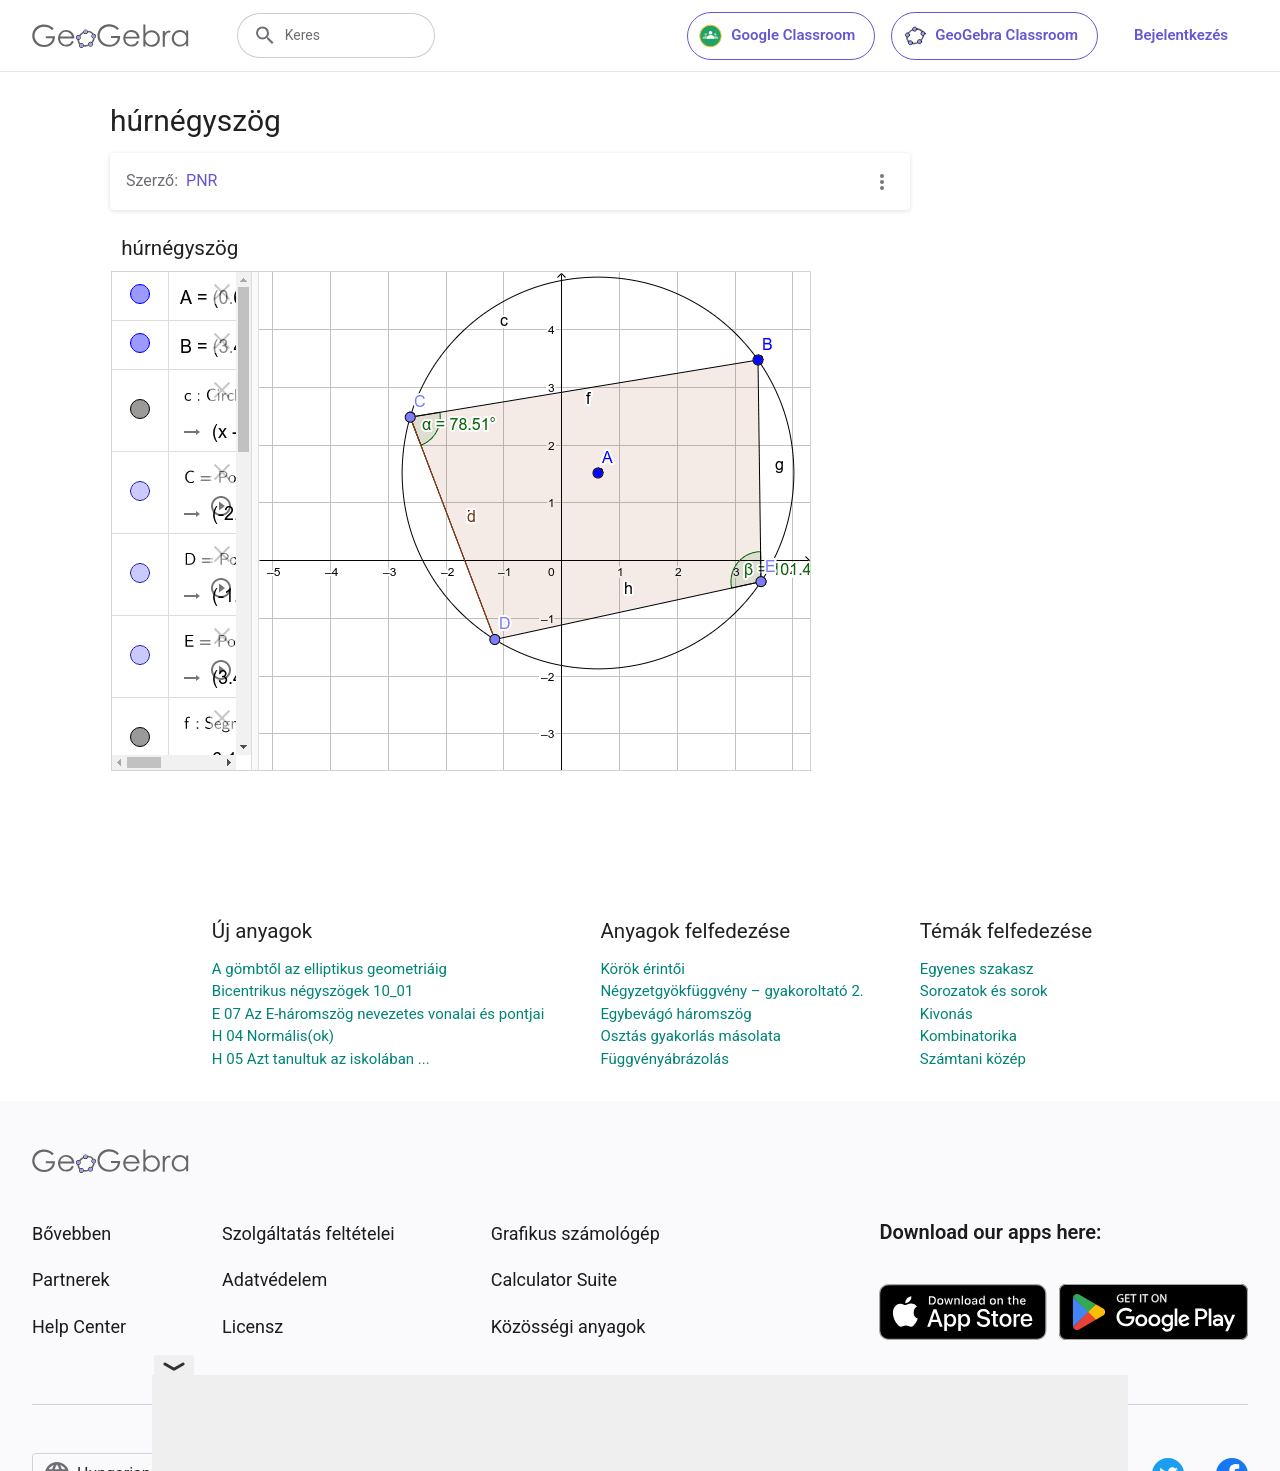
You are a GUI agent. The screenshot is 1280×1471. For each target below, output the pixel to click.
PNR (201, 180)
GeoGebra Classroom (990, 36)
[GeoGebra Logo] (110, 36)
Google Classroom (777, 36)
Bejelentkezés (1181, 35)
